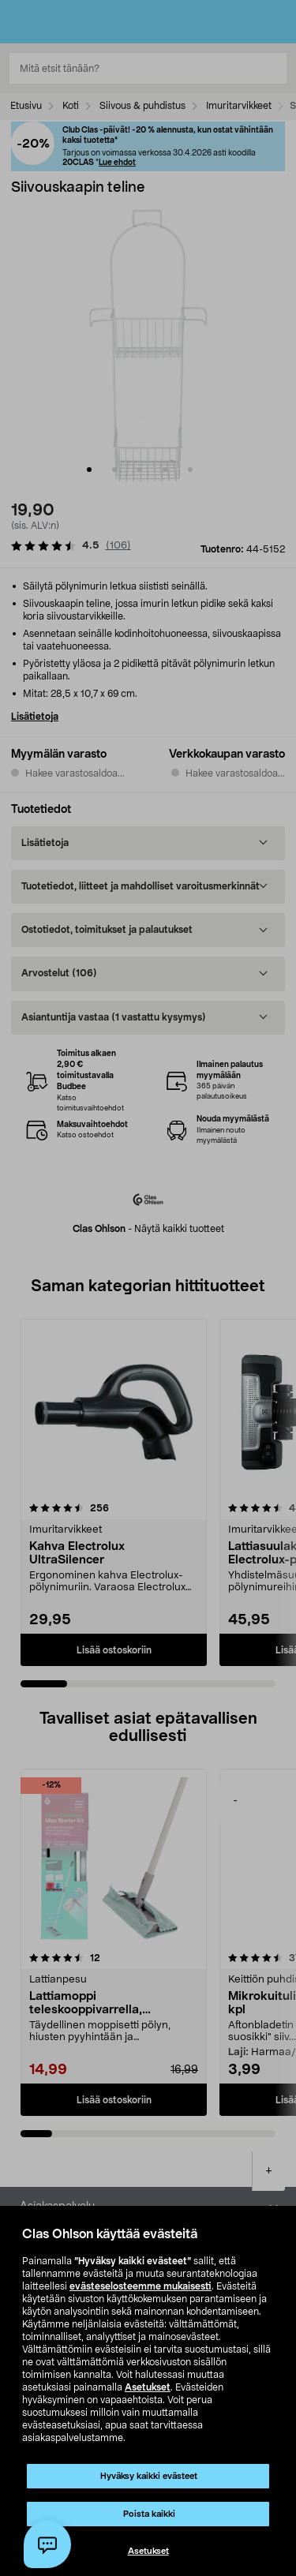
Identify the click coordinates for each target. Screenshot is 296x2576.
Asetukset (147, 2387)
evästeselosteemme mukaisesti (140, 2286)
